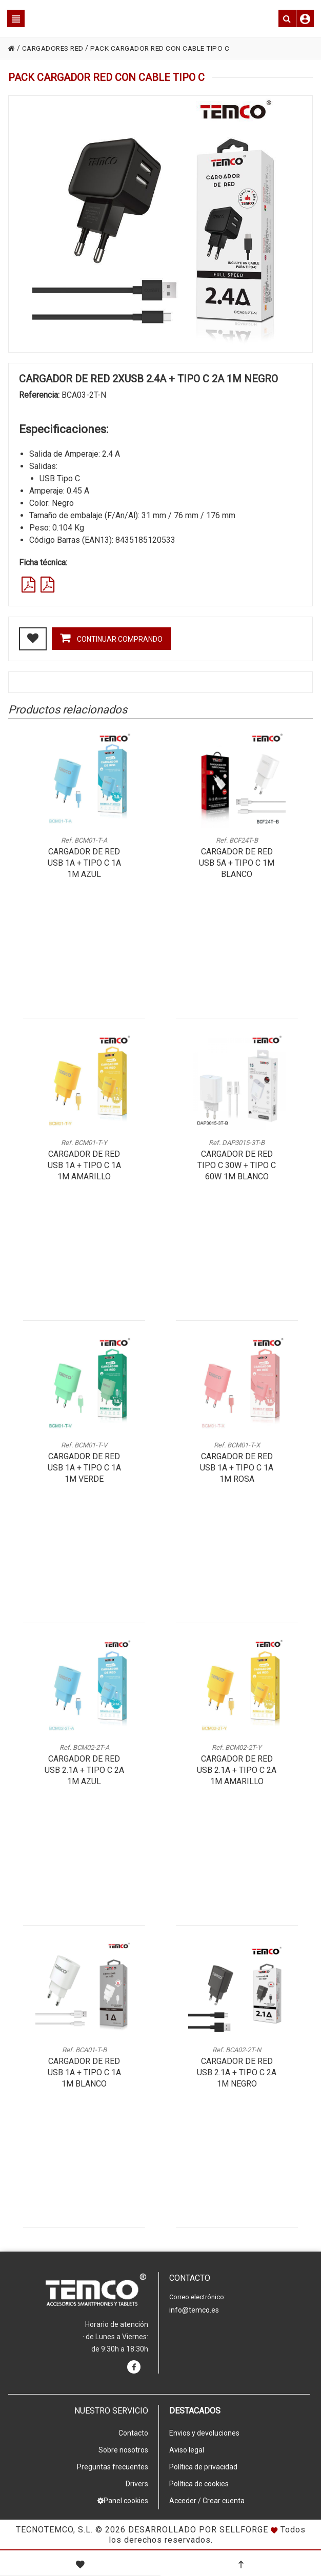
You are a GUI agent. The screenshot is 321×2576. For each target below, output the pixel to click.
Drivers (137, 2484)
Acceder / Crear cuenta (207, 2501)
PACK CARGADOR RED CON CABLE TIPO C (166, 48)
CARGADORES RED (55, 48)
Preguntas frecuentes (112, 2467)
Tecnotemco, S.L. (54, 2529)
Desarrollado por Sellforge (198, 2529)
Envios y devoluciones (204, 2433)
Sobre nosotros (123, 2450)
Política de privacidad (203, 2467)
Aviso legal (186, 2450)
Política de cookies (199, 2484)
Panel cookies (122, 2501)
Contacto (133, 2433)
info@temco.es (194, 2310)
